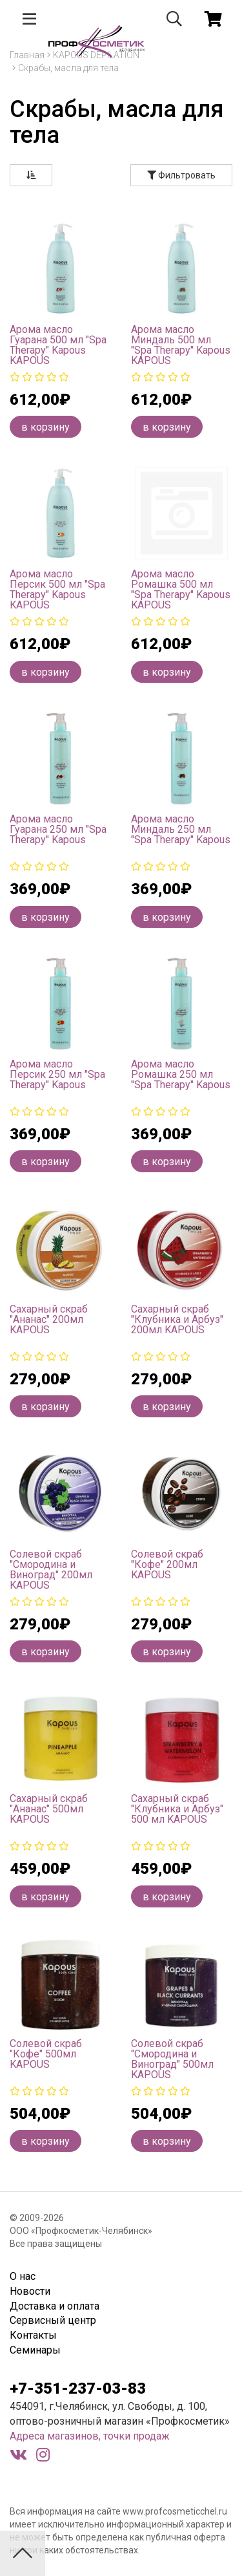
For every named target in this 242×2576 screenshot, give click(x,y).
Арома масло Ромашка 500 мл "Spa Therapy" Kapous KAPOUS (180, 589)
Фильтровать (181, 175)
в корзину (45, 427)
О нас (22, 2276)
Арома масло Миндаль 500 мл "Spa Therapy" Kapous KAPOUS (180, 345)
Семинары (35, 2350)
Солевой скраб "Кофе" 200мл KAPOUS (167, 1564)
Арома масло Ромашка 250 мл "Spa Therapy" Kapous (180, 1074)
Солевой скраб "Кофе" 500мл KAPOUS (46, 2053)
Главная (27, 55)
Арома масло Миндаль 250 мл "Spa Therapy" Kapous (180, 829)
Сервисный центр (53, 2320)
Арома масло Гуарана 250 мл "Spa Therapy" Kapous (58, 829)
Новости (30, 2291)
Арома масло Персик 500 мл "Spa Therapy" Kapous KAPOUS (57, 589)
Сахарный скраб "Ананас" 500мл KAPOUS (49, 1808)
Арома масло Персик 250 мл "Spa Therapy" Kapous (57, 1074)
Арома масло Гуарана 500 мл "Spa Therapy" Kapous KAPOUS (58, 345)
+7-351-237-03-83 (78, 2388)
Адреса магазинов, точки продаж (90, 2436)
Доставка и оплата (54, 2306)
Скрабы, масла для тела (68, 68)
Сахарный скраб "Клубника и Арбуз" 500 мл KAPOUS (177, 1808)
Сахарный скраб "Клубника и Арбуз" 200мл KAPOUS (177, 1319)
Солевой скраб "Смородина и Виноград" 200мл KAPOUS (51, 1569)
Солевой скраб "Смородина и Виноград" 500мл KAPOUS (172, 2059)
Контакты (33, 2335)
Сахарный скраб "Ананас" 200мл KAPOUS (49, 1319)
